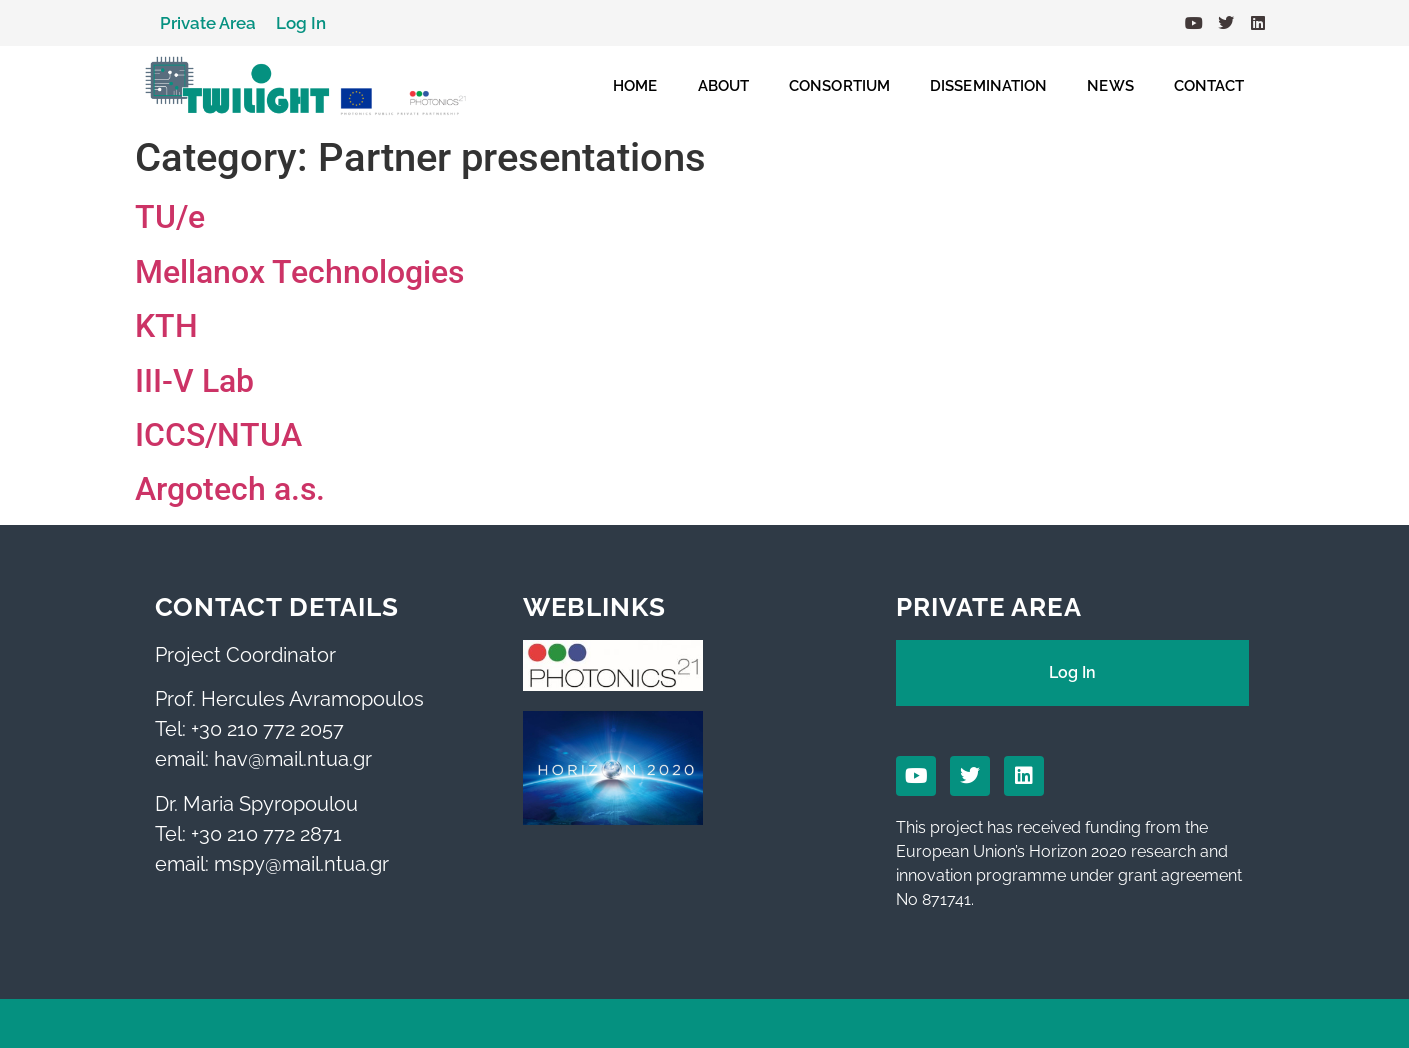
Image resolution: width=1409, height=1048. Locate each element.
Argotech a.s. (230, 489)
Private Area (208, 23)
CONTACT (1209, 86)
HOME (635, 86)
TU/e (170, 217)
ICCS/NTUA (218, 435)
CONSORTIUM (839, 86)
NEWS (1110, 86)
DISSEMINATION (988, 86)
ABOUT (724, 86)
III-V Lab (194, 381)
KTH (166, 326)
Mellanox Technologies (299, 272)
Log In (301, 23)
